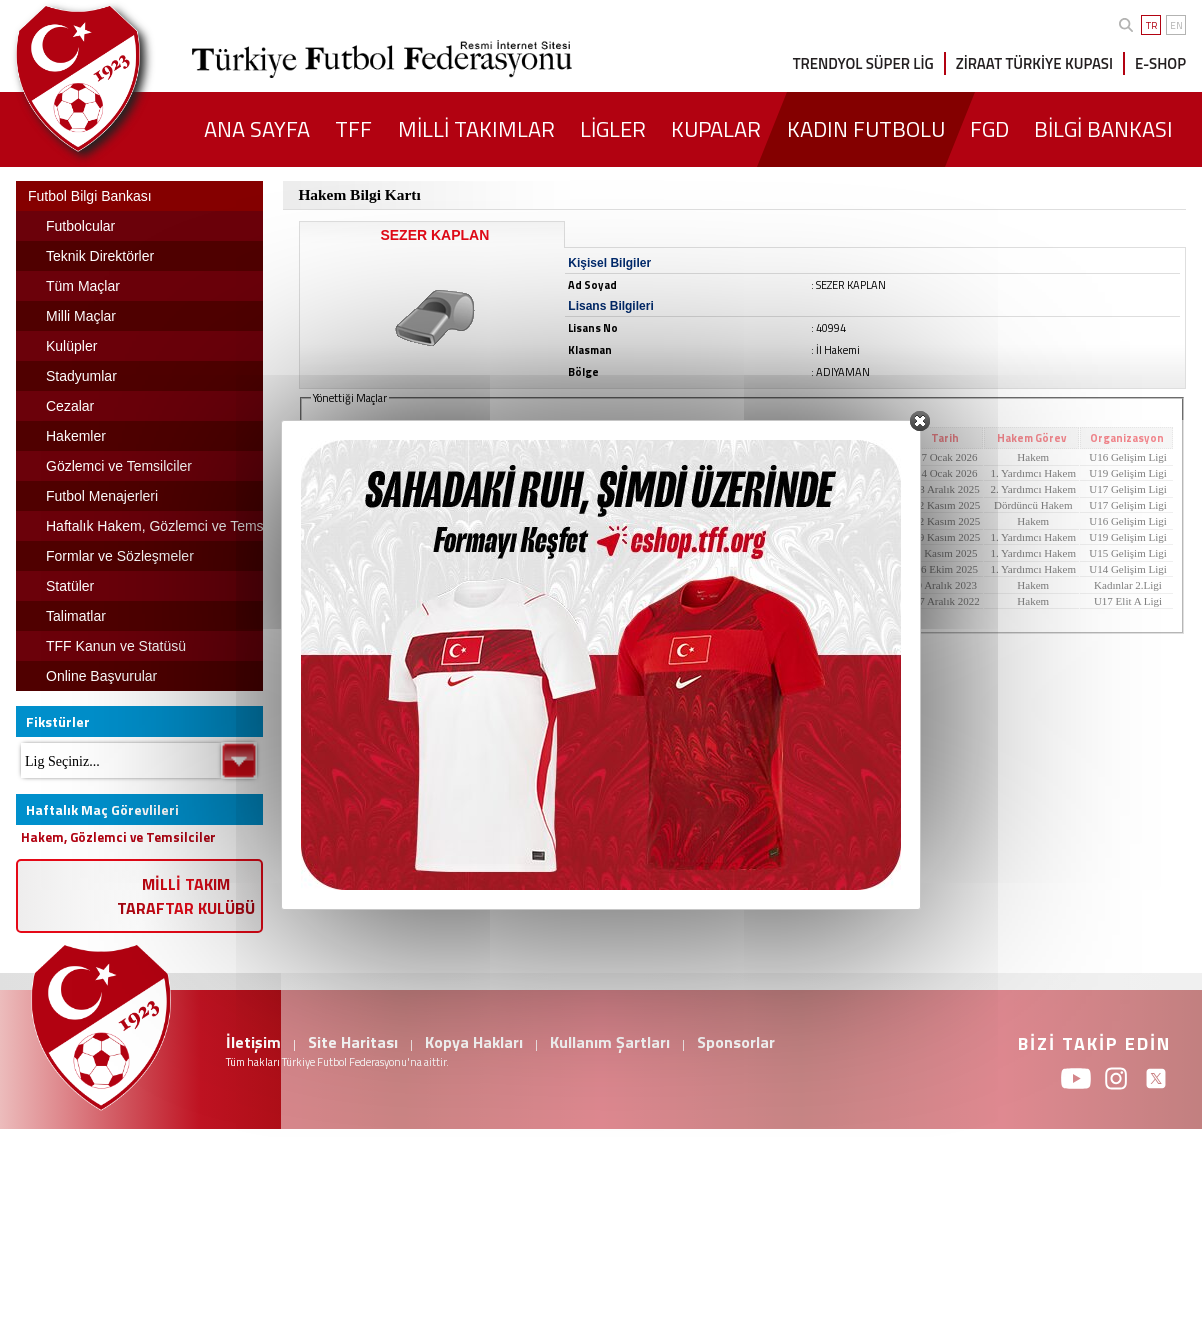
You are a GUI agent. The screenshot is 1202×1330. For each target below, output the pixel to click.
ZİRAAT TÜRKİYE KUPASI (1034, 63)
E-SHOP (1160, 63)
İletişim (253, 1042)
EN (1176, 25)
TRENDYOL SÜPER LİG (863, 63)
